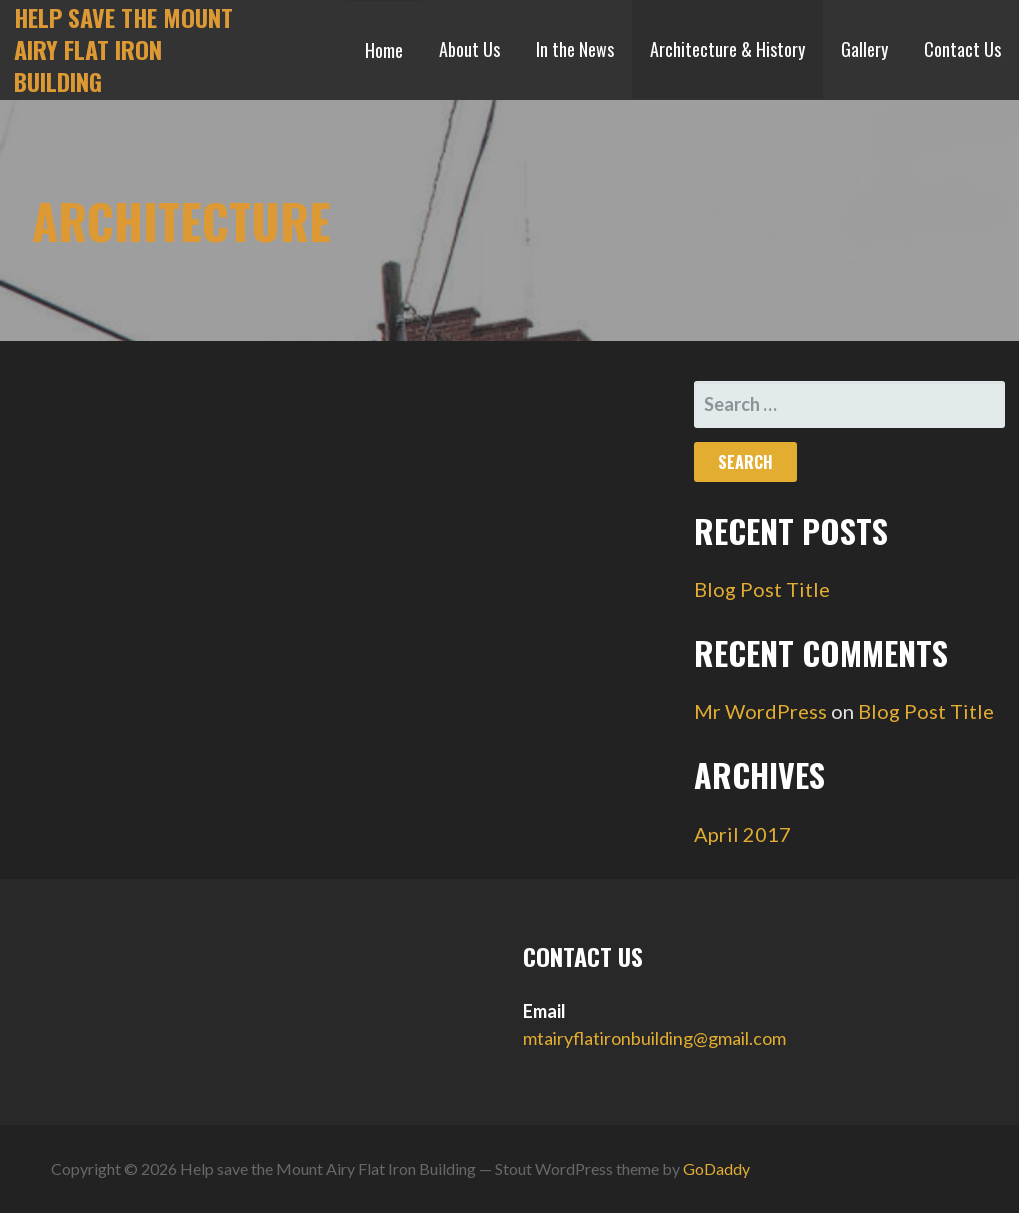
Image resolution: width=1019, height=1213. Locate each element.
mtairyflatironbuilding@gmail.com (654, 1038)
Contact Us (962, 49)
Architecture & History (727, 49)
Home (384, 50)
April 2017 (742, 834)
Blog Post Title (762, 589)
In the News (575, 49)
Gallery (864, 49)
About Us (469, 49)
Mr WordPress (760, 711)
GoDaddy (716, 1168)
